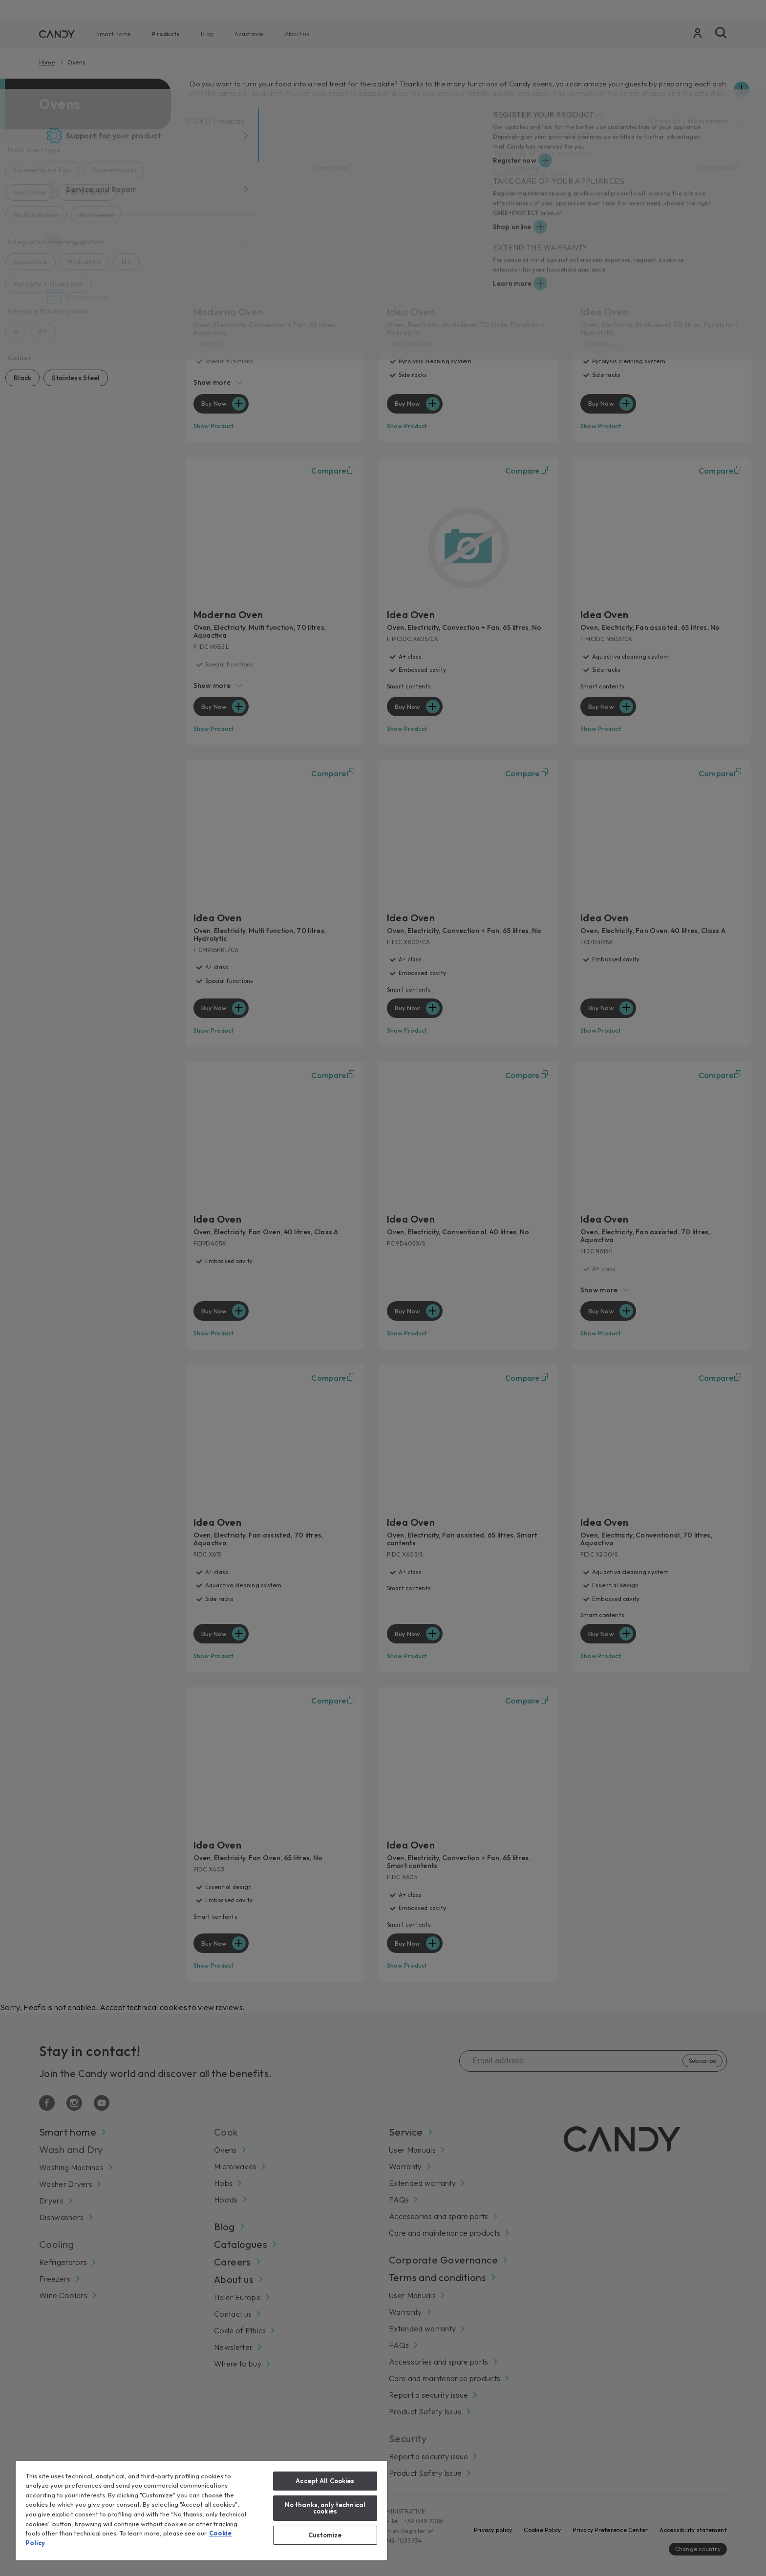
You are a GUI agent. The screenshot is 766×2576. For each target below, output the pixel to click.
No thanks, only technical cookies (325, 2508)
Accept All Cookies (325, 2481)
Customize (324, 2535)
